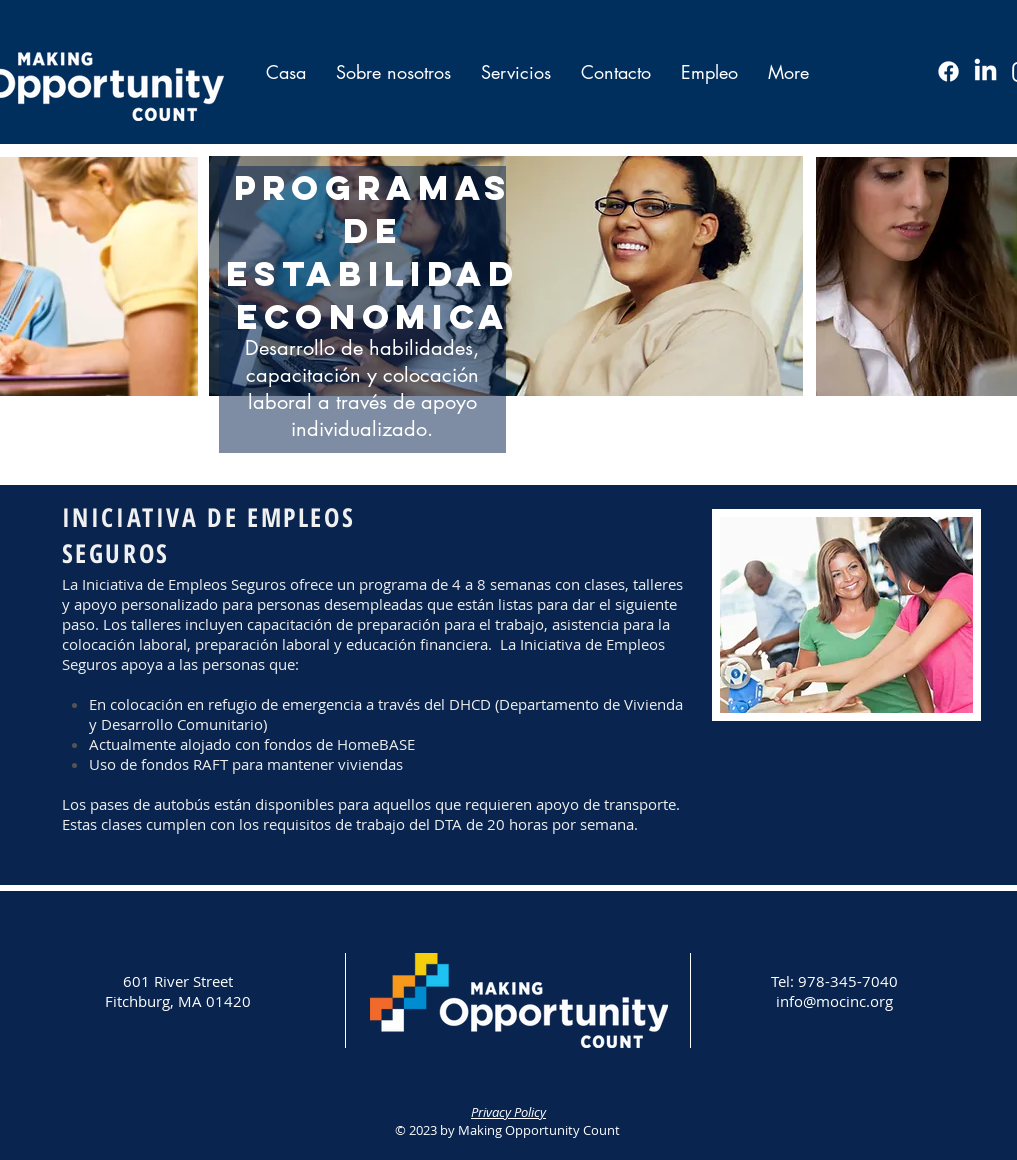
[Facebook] (948, 71)
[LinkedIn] (985, 71)
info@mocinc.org (834, 1001)
